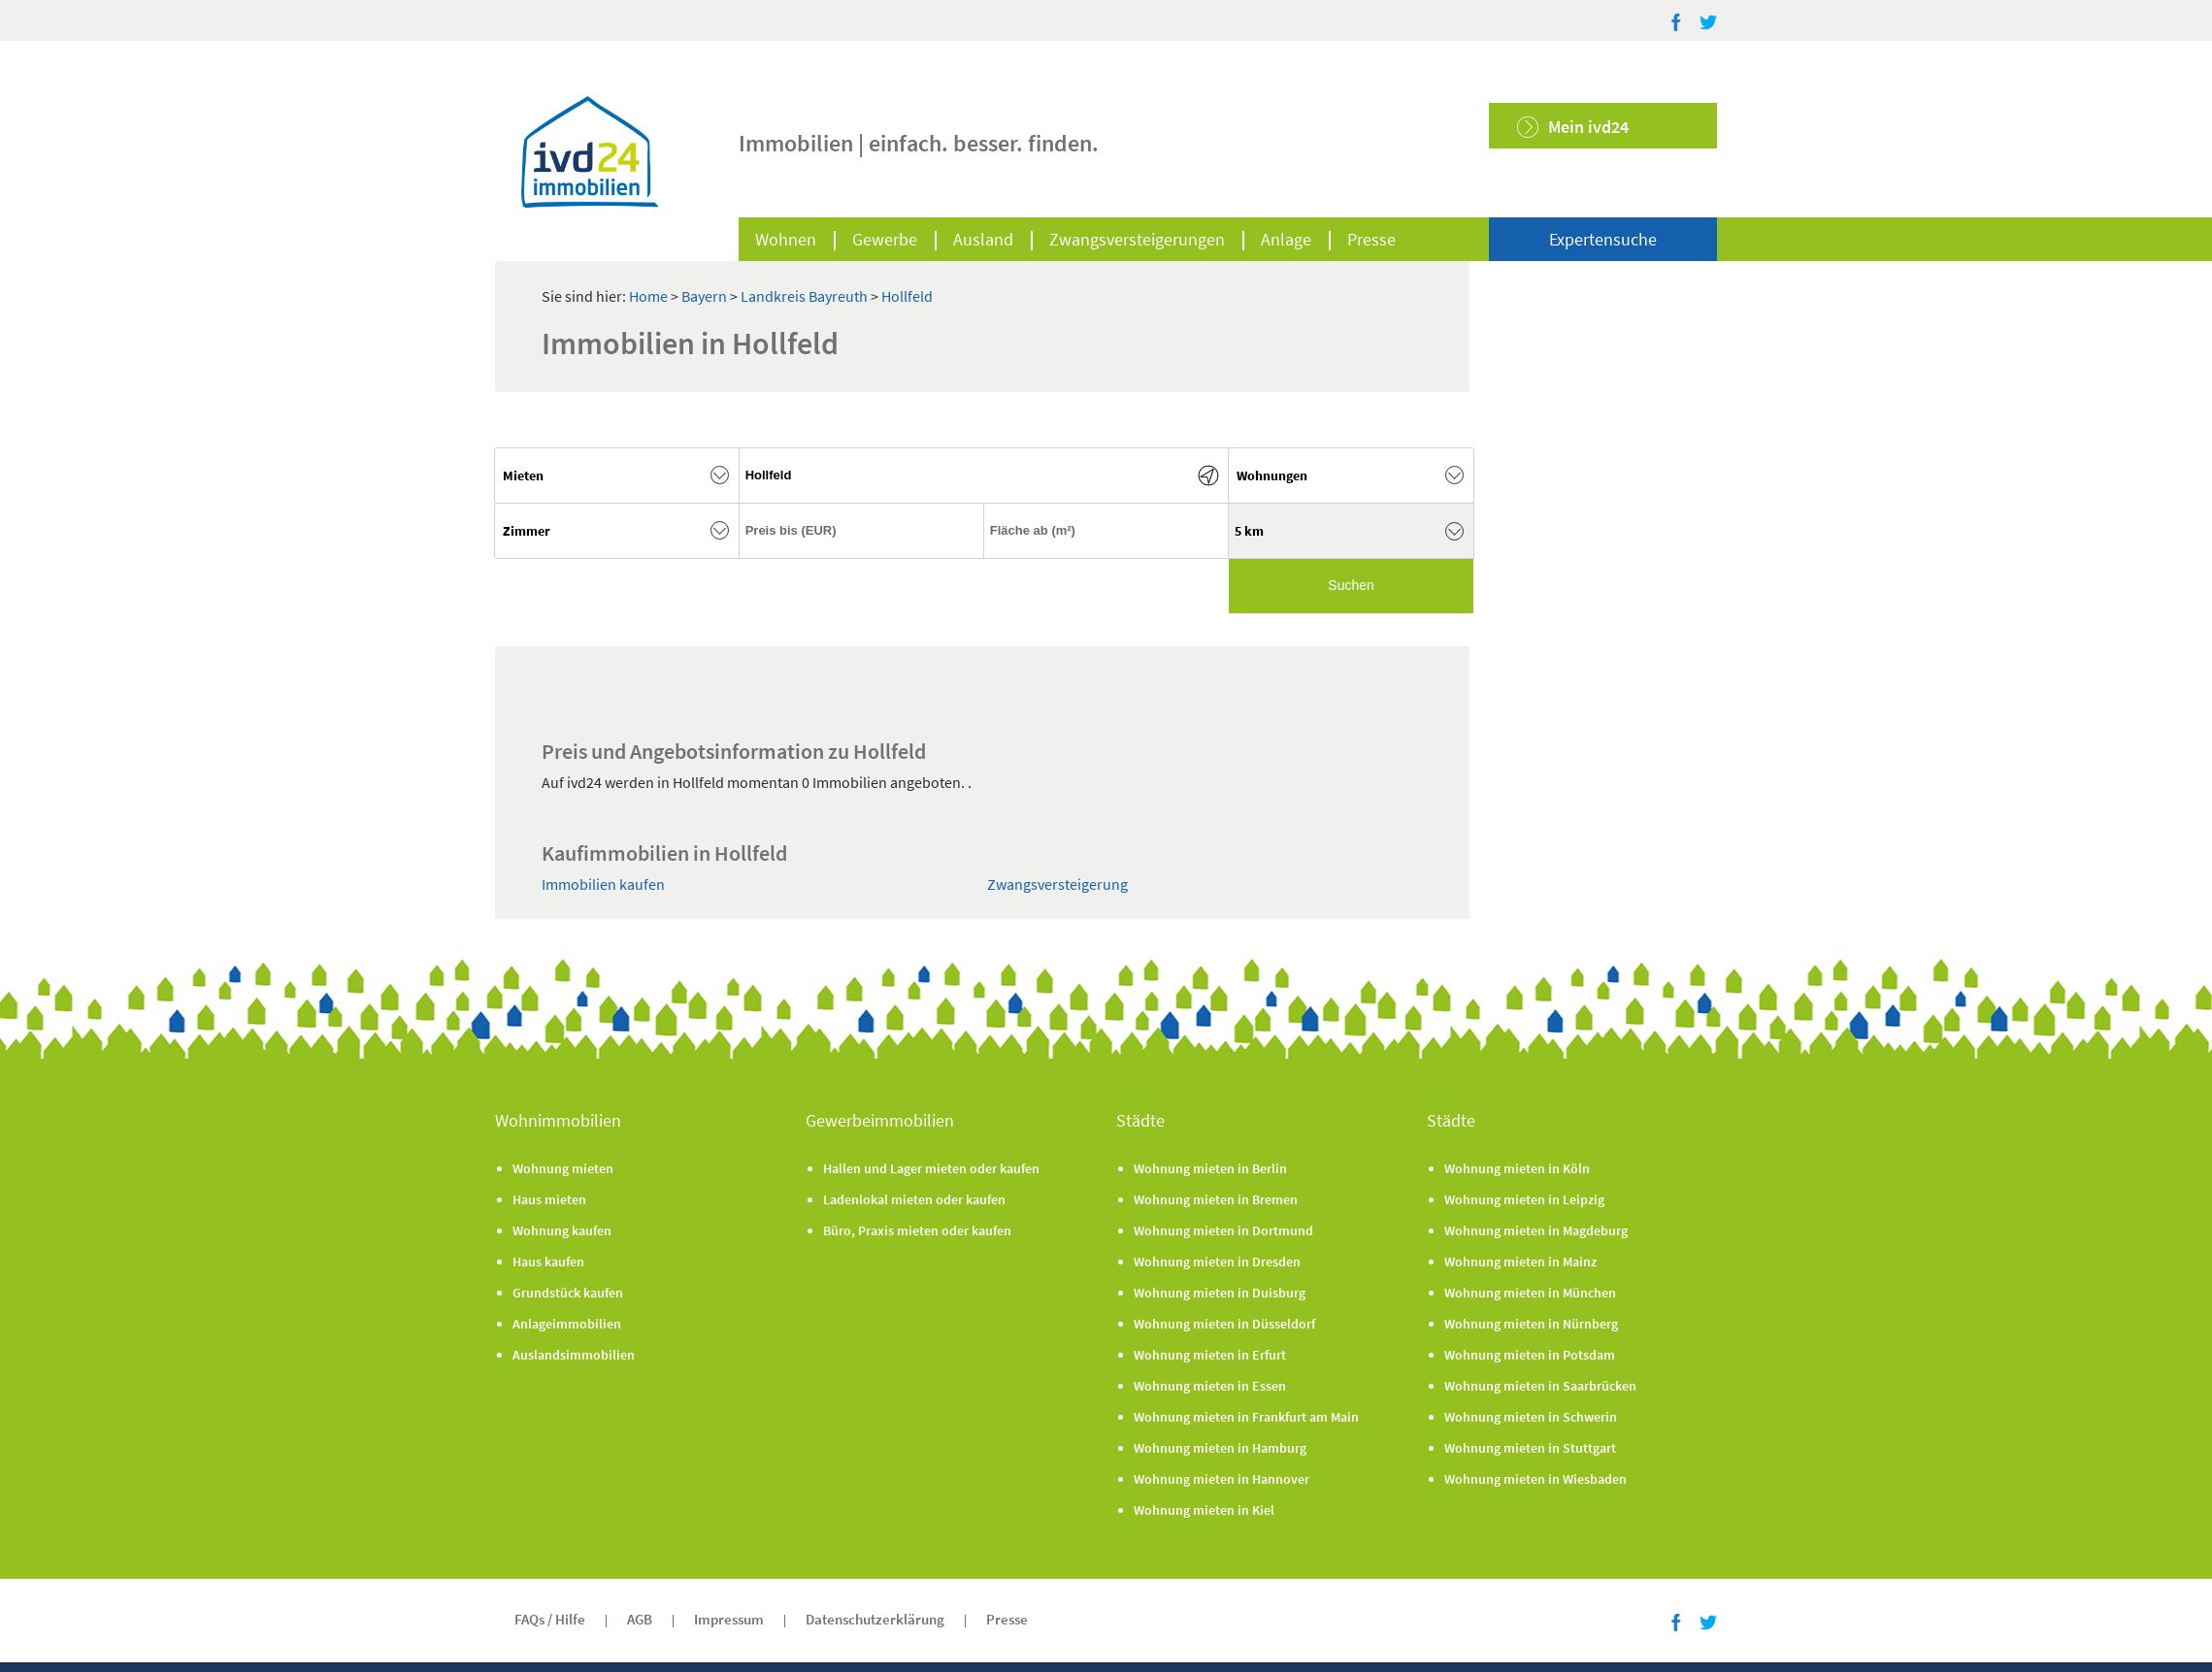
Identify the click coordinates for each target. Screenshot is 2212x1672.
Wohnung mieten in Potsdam (1529, 1354)
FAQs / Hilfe (549, 1619)
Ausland (983, 239)
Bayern (705, 296)
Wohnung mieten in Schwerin (1530, 1417)
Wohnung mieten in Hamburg (1220, 1448)
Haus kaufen (548, 1261)
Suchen (1350, 585)
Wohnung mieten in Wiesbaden (1535, 1479)
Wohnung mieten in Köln (1517, 1168)
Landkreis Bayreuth (806, 296)
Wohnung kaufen (561, 1230)
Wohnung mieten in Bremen (1216, 1199)
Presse (1371, 239)
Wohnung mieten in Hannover (1221, 1479)
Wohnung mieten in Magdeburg (1536, 1230)
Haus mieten (549, 1199)
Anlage (1286, 239)
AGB (639, 1619)
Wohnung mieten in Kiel (1204, 1510)
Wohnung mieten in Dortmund (1223, 1230)
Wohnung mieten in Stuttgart (1530, 1448)
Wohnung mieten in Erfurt (1210, 1354)
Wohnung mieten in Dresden (1217, 1261)
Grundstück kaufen (567, 1292)
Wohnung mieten (562, 1168)
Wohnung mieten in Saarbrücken (1540, 1385)
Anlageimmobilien (566, 1323)
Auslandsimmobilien (573, 1354)
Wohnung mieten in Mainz (1520, 1261)
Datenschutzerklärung (875, 1619)
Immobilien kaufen (603, 884)
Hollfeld (907, 296)
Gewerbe (884, 239)
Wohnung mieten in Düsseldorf (1224, 1323)
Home (648, 296)
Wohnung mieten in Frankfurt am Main (1246, 1417)
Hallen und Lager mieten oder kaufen (931, 1168)
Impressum (729, 1619)
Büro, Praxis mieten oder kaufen (917, 1230)
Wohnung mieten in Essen (1210, 1385)
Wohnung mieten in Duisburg (1219, 1292)
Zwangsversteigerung (1057, 884)
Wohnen (785, 239)
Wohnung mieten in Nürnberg (1531, 1323)
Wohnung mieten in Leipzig (1524, 1199)
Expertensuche (1603, 239)
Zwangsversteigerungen (1137, 239)
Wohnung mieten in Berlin (1210, 1168)
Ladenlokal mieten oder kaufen (914, 1199)
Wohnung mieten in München (1530, 1292)
